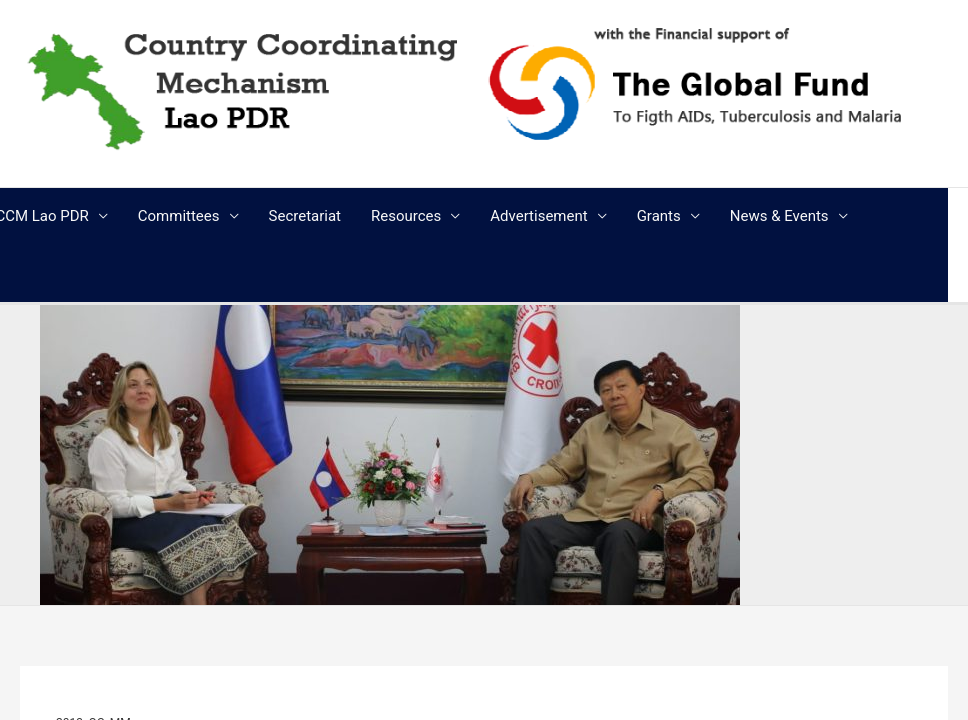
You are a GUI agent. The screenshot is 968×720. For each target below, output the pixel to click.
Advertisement (538, 216)
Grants (659, 216)
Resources (406, 216)
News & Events (779, 216)
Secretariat (305, 216)
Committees (179, 216)
